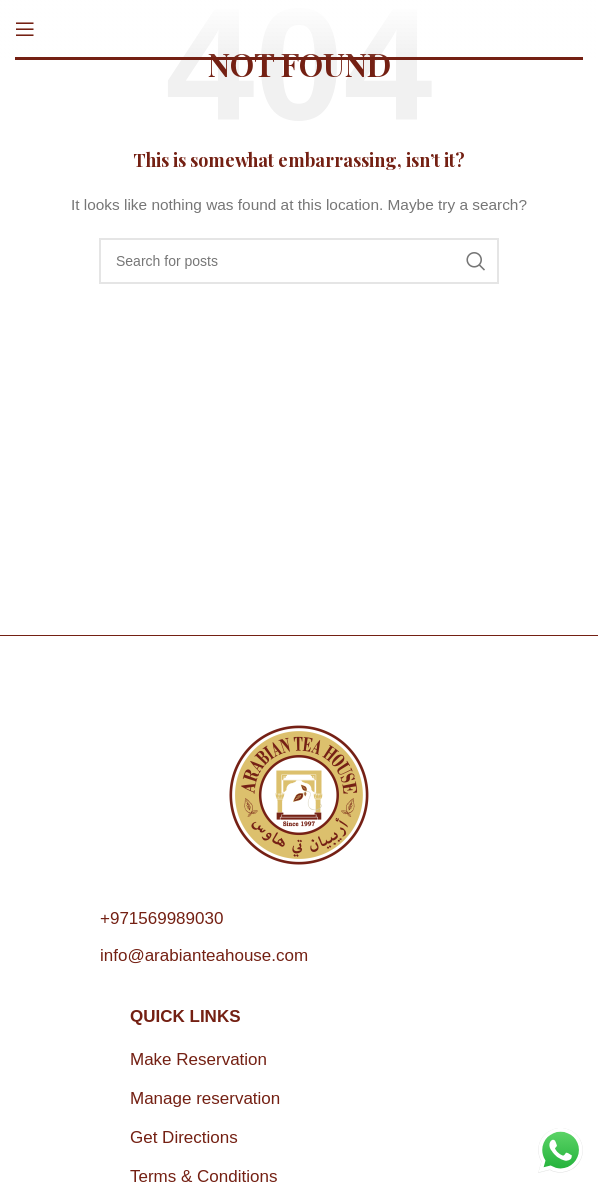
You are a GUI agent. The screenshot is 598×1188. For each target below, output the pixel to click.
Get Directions (184, 1137)
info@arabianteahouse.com (204, 955)
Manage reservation (205, 1098)
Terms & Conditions (203, 1176)
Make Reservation (198, 1059)
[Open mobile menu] (25, 29)
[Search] (299, 261)
